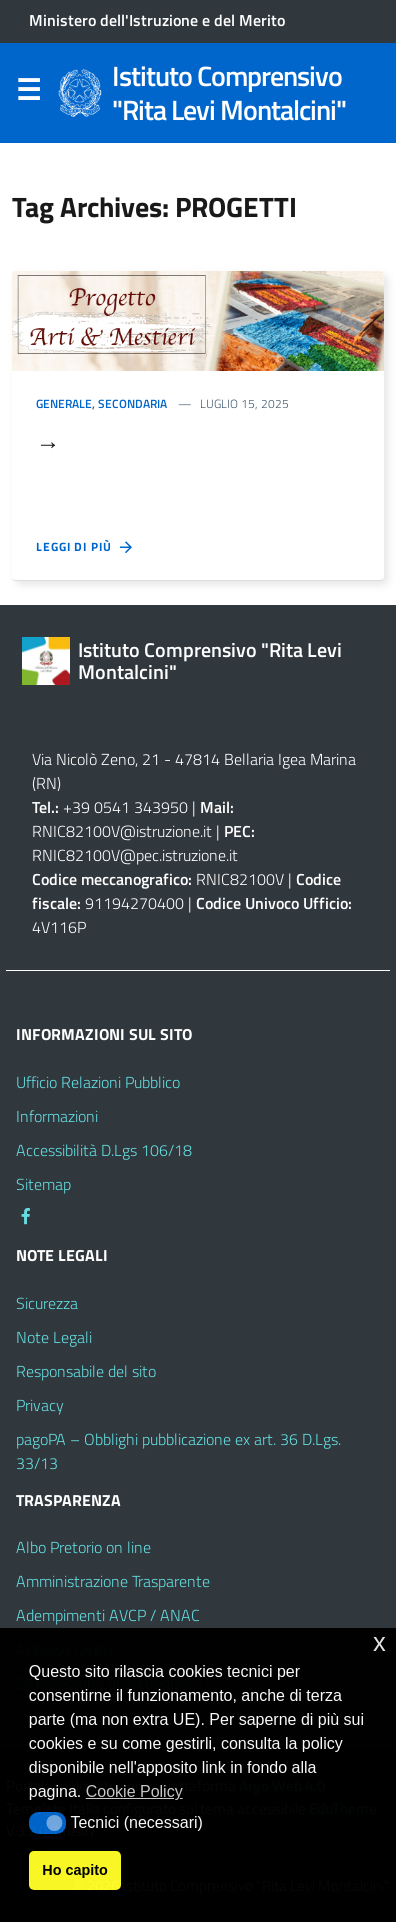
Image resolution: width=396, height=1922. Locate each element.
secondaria (132, 403)
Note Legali (54, 1337)
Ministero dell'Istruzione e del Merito (157, 20)
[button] (47, 1823)
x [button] (379, 1642)
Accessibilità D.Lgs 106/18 (104, 1150)
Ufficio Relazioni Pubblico (98, 1082)
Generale (64, 403)
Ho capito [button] (75, 1870)
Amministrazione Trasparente (113, 1581)
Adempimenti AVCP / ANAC (108, 1615)
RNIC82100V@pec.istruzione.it (135, 855)
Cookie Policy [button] (134, 1791)
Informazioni (57, 1116)
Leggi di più (85, 547)
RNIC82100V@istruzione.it (122, 831)
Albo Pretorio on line (83, 1547)
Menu (28, 94)
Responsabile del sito (86, 1371)
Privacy (40, 1405)
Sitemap (43, 1184)
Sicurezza (47, 1303)
